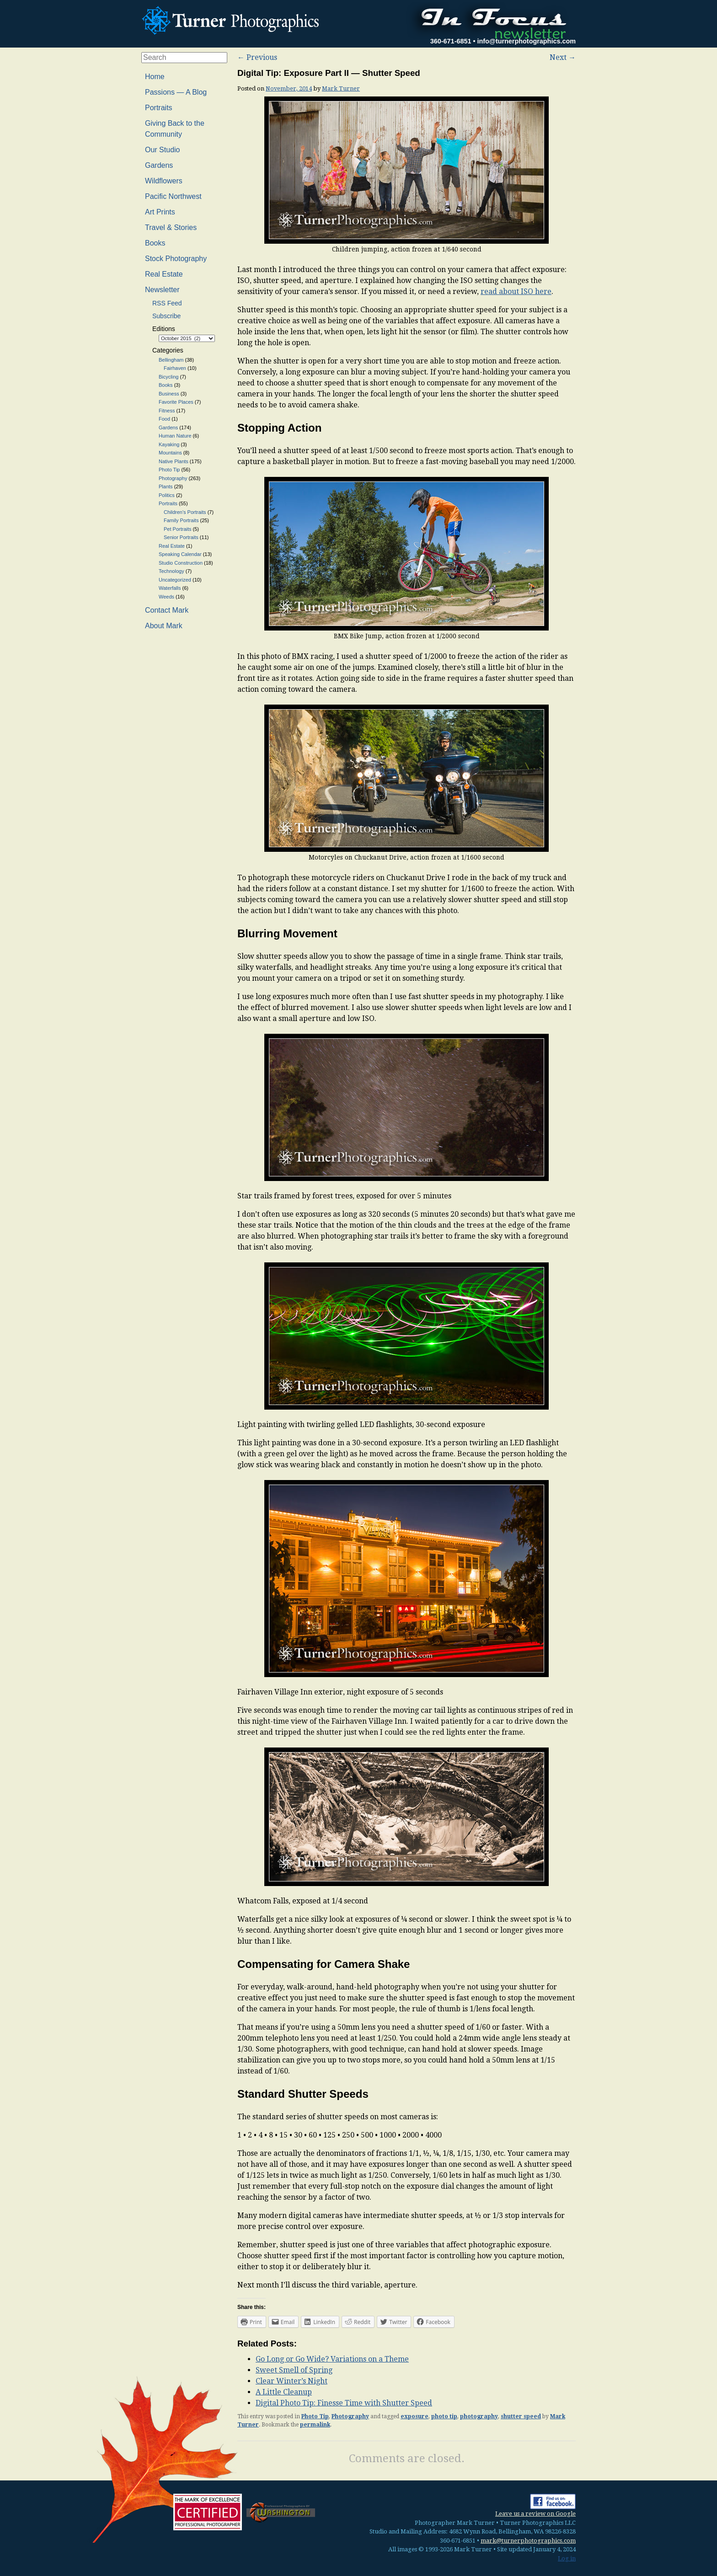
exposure (414, 2416)
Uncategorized (175, 580)
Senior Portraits (181, 537)
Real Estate (164, 274)
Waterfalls (170, 588)
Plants (166, 486)
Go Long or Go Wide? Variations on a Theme (332, 2359)
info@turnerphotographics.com (526, 41)
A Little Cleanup (284, 2392)
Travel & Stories (171, 227)
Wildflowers (163, 181)
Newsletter (162, 290)
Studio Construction (181, 563)
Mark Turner (341, 88)
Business (169, 393)
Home (155, 76)
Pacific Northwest (173, 196)
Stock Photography (176, 258)
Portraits (158, 108)
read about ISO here (516, 291)
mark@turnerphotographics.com (528, 2540)
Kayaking (169, 444)
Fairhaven (175, 368)
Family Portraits (181, 520)
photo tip (444, 2416)
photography (479, 2416)
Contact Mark (166, 610)
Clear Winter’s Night (291, 2381)
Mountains (170, 452)
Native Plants (173, 461)
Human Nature (175, 435)
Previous (257, 57)
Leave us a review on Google (535, 2513)
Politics (167, 495)
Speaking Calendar (180, 554)
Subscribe (166, 316)
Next (563, 57)
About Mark (163, 626)
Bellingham (171, 360)
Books (155, 243)
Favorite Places (176, 402)
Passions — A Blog (176, 92)
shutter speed (521, 2416)
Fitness (167, 410)
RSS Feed (167, 303)
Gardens (159, 165)
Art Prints (160, 212)
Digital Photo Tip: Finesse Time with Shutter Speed (344, 2403)
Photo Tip (315, 2416)
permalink (315, 2424)
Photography (350, 2416)
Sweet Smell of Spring (294, 2370)
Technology (171, 571)
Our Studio (162, 150)
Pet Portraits (178, 529)
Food (164, 419)
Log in (567, 2558)
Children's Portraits (185, 512)
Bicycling (168, 376)
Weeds (166, 596)
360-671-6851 (450, 41)
